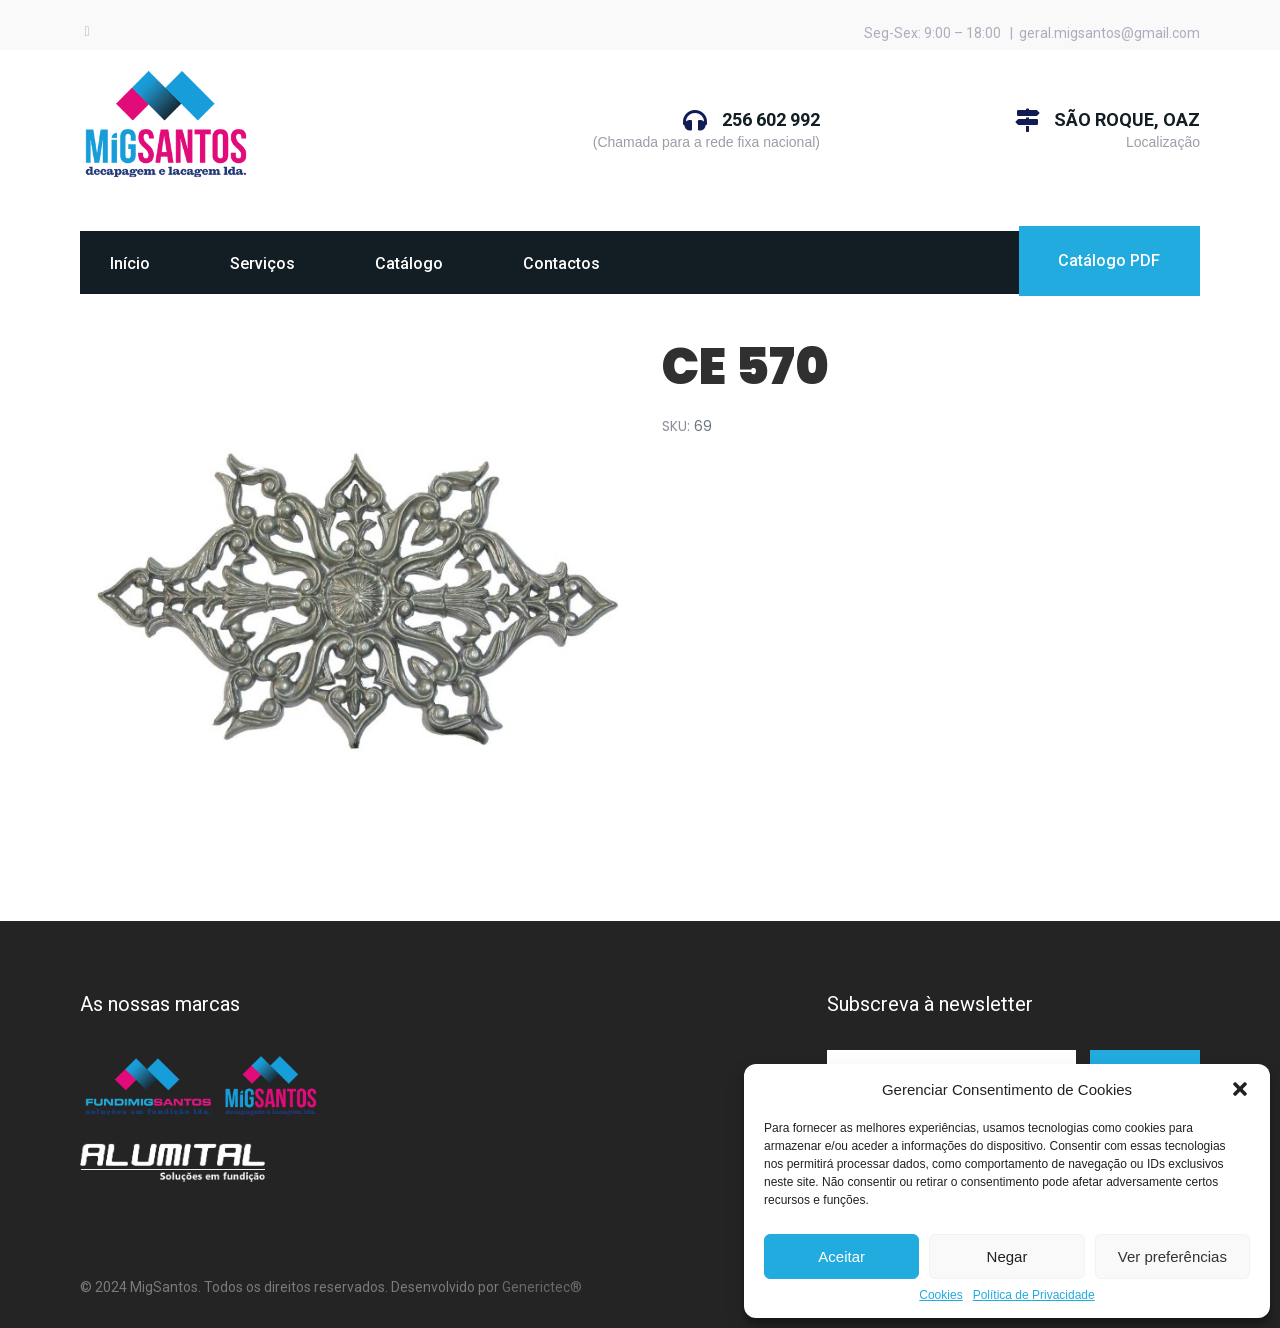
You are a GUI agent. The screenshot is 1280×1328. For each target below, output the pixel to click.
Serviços (262, 263)
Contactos (561, 263)
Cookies (940, 1295)
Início (130, 263)
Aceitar (841, 1256)
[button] (1240, 1089)
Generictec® (542, 1287)
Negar (1007, 1256)
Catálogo (409, 263)
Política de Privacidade (1034, 1295)
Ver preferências (1172, 1256)
